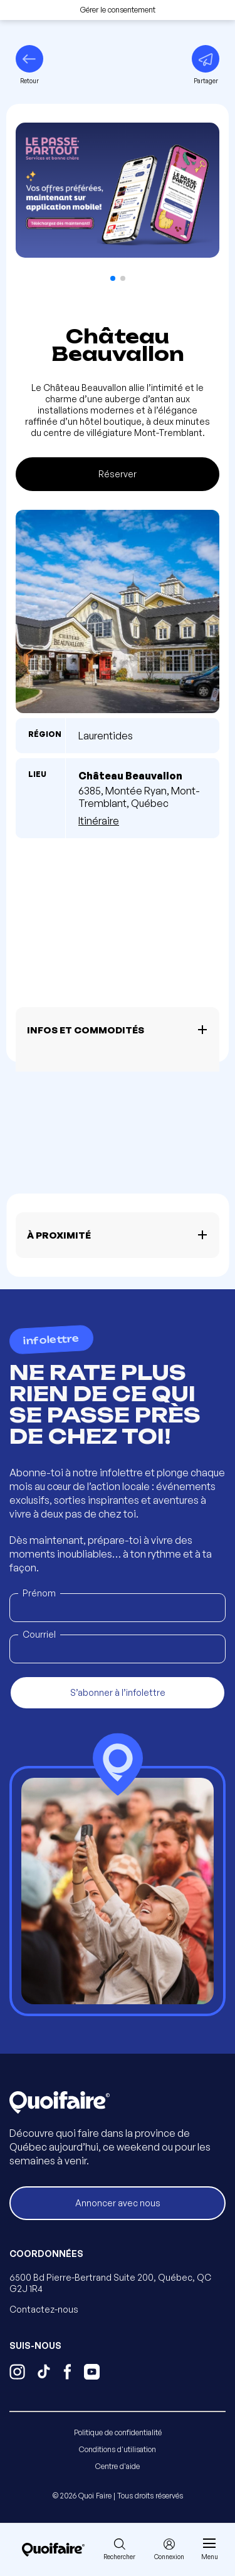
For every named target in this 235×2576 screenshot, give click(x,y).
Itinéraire (98, 820)
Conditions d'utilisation (117, 2449)
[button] (112, 278)
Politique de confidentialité (118, 2432)
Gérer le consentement (117, 9)
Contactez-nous (43, 2309)
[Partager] (205, 65)
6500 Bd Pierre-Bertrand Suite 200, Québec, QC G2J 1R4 (110, 2283)
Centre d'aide (117, 2466)
